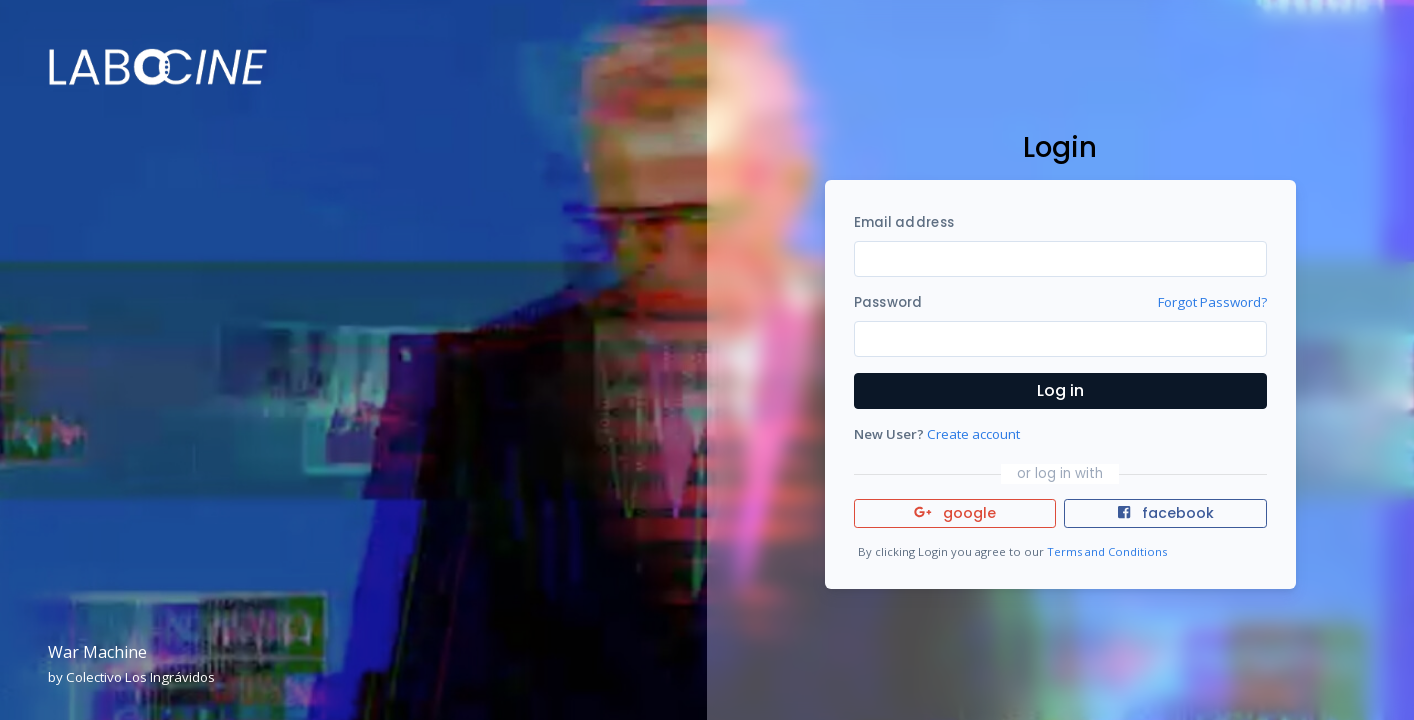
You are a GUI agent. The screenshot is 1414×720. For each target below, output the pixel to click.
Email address (904, 222)
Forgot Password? (1212, 302)
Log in (1060, 390)
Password (888, 302)
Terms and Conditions (1107, 551)
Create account (973, 434)
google (955, 513)
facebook (1166, 513)
